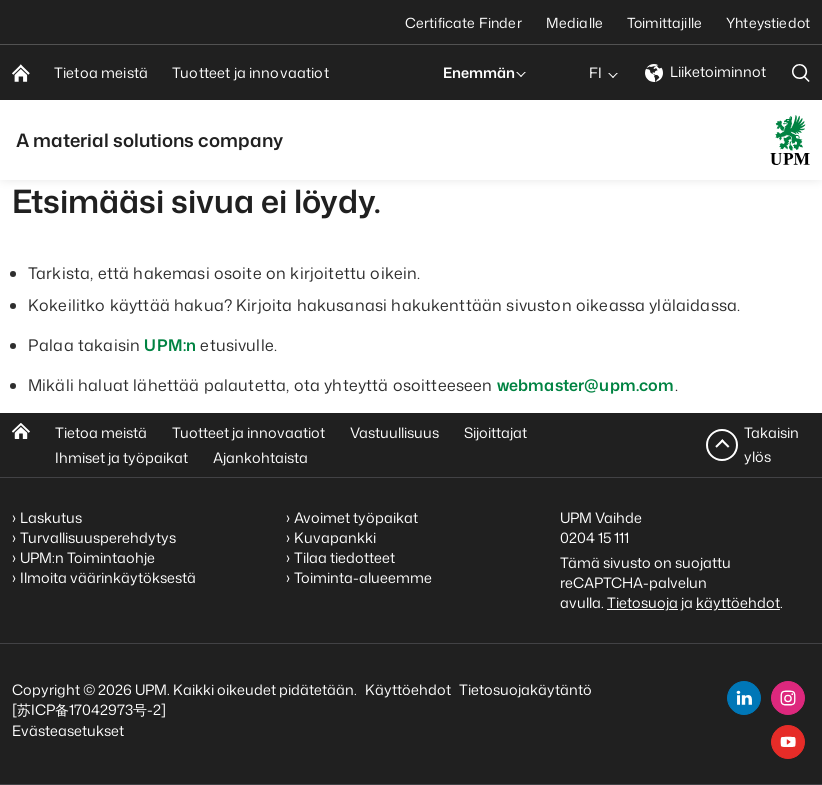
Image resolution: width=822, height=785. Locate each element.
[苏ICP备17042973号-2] (89, 709)
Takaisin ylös (771, 444)
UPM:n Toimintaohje (87, 557)
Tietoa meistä (101, 432)
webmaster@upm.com (586, 385)
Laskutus (51, 517)
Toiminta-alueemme (363, 577)
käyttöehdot (738, 602)
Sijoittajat (495, 432)
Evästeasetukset (68, 730)
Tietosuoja (642, 602)
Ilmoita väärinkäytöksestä (108, 577)
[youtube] (788, 742)
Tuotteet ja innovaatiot (248, 432)
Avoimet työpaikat (356, 517)
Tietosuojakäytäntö (525, 689)
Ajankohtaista (260, 457)
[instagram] (788, 698)
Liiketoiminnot (705, 71)
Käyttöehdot (408, 689)
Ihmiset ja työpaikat (121, 457)
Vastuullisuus (394, 432)
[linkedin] (744, 698)
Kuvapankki (335, 537)
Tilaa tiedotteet (344, 557)
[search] (801, 72)
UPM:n (170, 345)
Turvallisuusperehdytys (98, 537)
